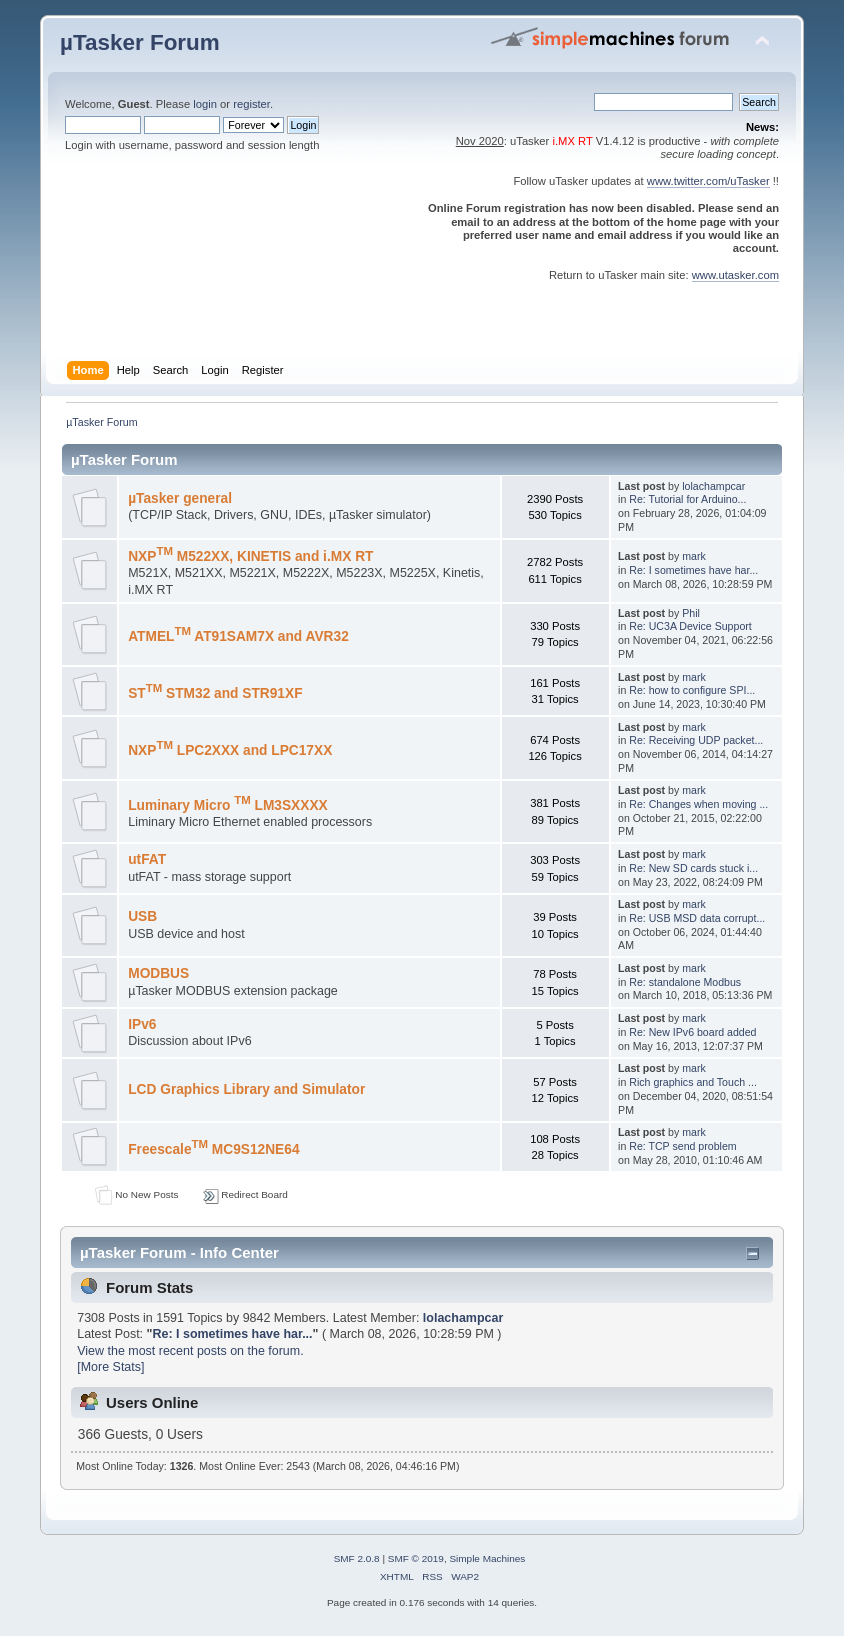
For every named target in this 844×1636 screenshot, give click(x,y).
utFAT (147, 859)
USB (142, 916)
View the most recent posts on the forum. (190, 1351)
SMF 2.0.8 (357, 1558)
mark (694, 556)
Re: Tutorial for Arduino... (687, 499)
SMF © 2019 (416, 1558)
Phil (691, 613)
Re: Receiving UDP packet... (696, 740)
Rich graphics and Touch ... (693, 1082)
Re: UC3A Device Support (690, 626)
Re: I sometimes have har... (693, 570)
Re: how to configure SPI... (692, 690)
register (251, 104)
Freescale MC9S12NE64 (213, 1149)
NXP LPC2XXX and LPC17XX (230, 750)
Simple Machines (487, 1558)
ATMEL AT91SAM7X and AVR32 (238, 636)
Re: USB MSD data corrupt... (697, 918)
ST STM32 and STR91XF (215, 693)
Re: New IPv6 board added (692, 1032)
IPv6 (142, 1024)
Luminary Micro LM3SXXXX (228, 805)
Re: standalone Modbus (685, 982)
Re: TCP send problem (682, 1146)
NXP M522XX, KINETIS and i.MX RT (250, 556)
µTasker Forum (140, 42)
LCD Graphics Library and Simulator (246, 1089)
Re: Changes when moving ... (698, 804)
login (205, 104)
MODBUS (158, 973)
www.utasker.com (735, 275)
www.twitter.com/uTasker (708, 181)
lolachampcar (713, 486)
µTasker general (180, 498)
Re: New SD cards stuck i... (693, 868)
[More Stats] (110, 1367)
